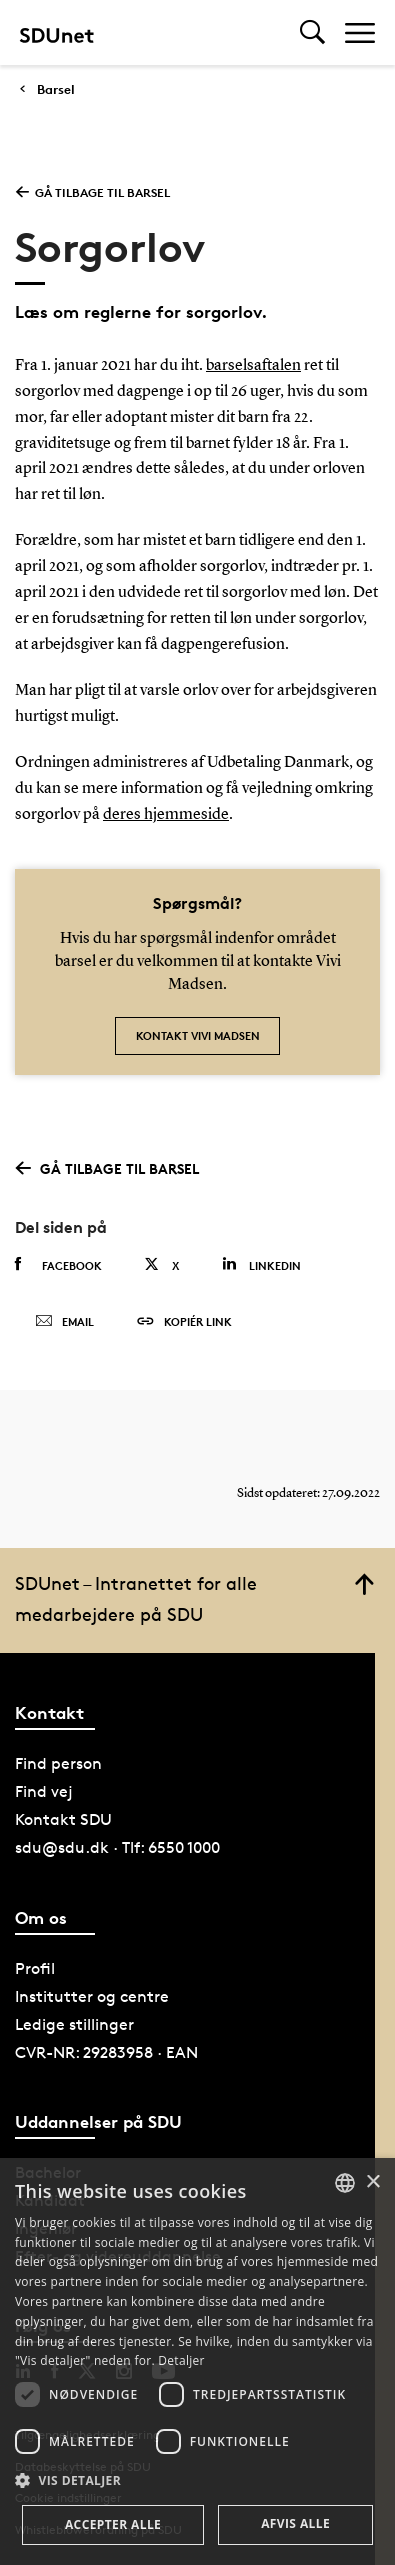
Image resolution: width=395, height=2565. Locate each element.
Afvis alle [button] (295, 2523)
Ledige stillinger (74, 2024)
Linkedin (261, 1264)
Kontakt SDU (63, 1819)
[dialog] (197, 2361)
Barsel (56, 89)
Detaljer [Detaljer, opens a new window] (181, 2360)
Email (64, 1322)
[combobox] (345, 2183)
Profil (35, 1968)
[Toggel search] (312, 32)
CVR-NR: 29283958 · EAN (106, 2052)
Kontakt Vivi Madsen (198, 1035)
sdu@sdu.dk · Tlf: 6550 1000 (117, 1847)
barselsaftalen (253, 366)
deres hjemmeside (166, 815)
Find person (58, 1763)
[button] (197, 2481)
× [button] (372, 2182)
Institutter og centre (92, 1996)
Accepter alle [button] (113, 2524)
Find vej (44, 1791)
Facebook (58, 1265)
